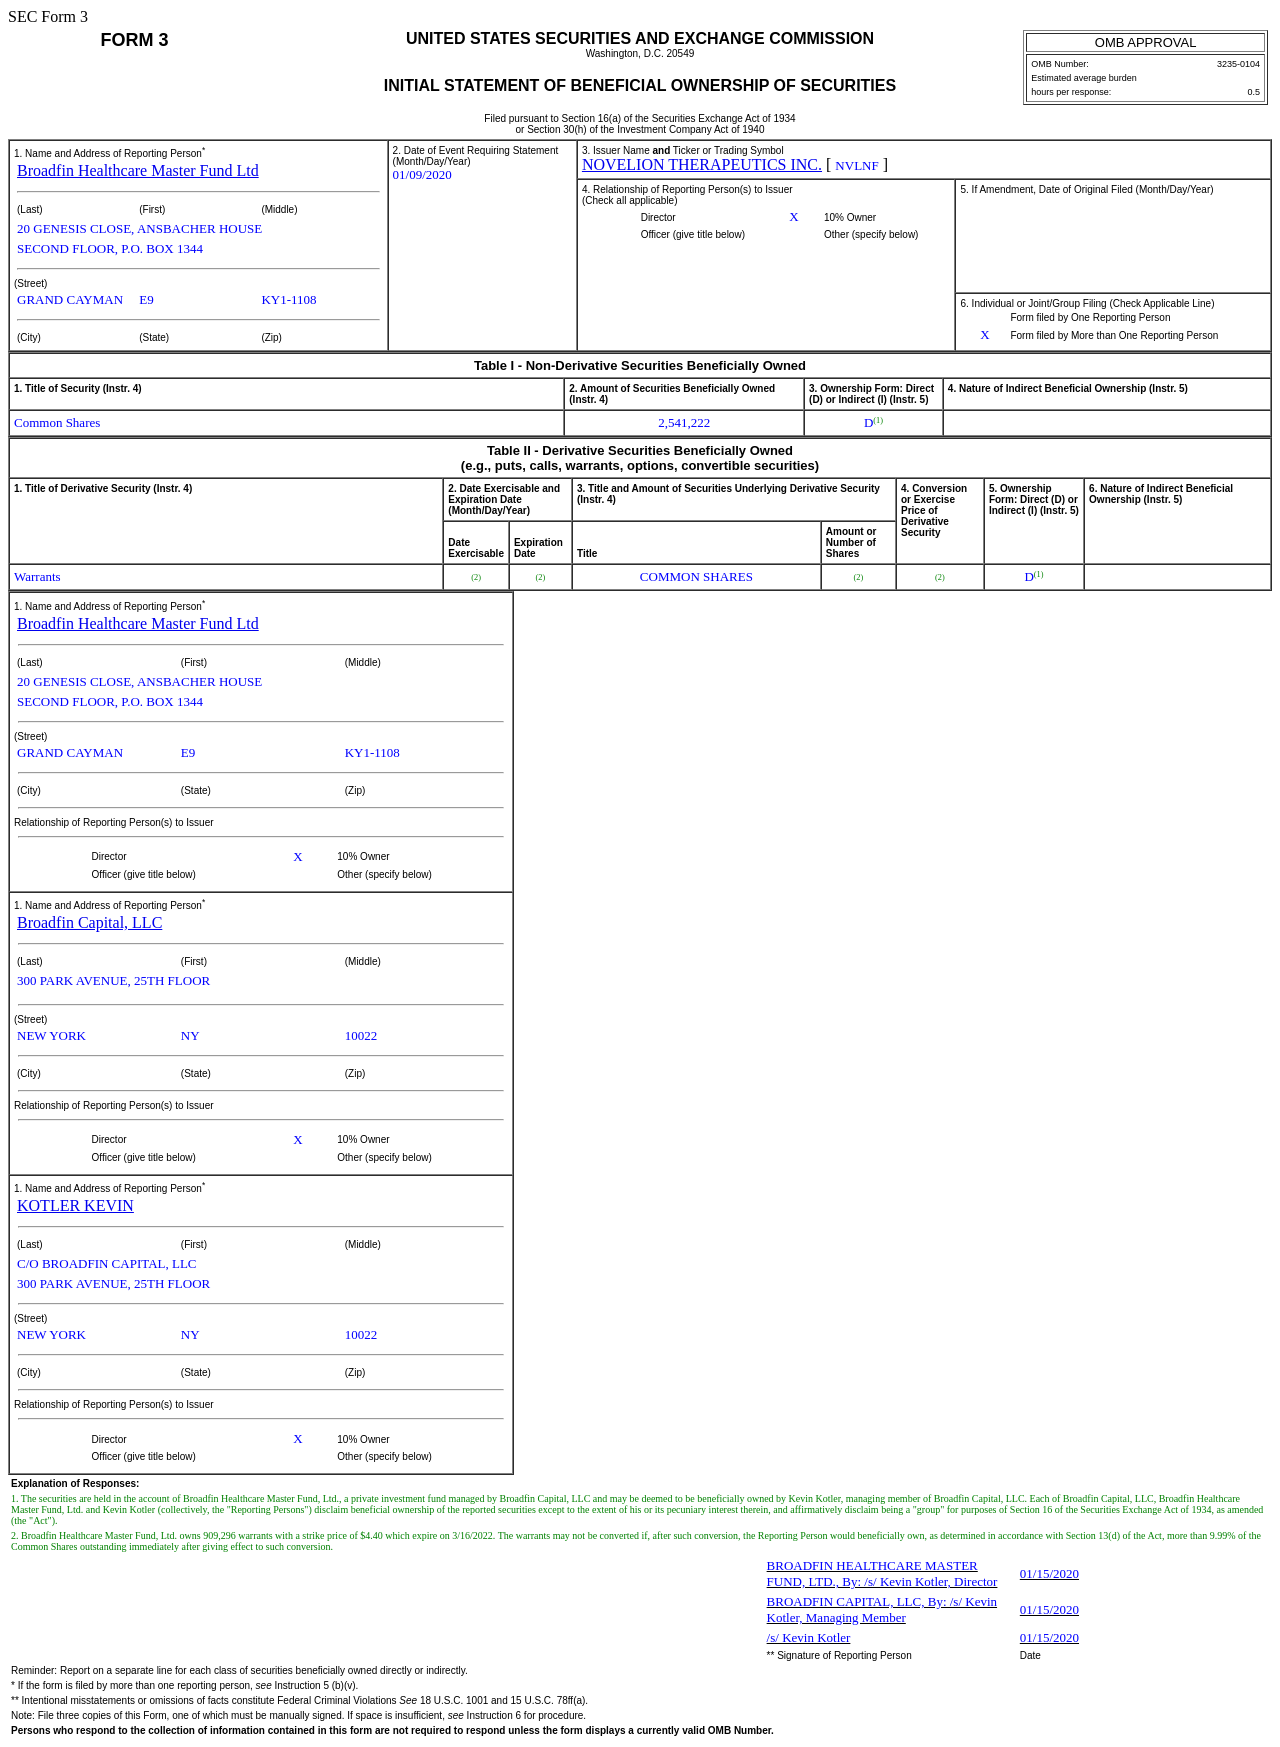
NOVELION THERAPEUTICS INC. (702, 164)
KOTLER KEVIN (75, 1205)
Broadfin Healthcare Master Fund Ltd (138, 170)
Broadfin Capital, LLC (89, 922)
